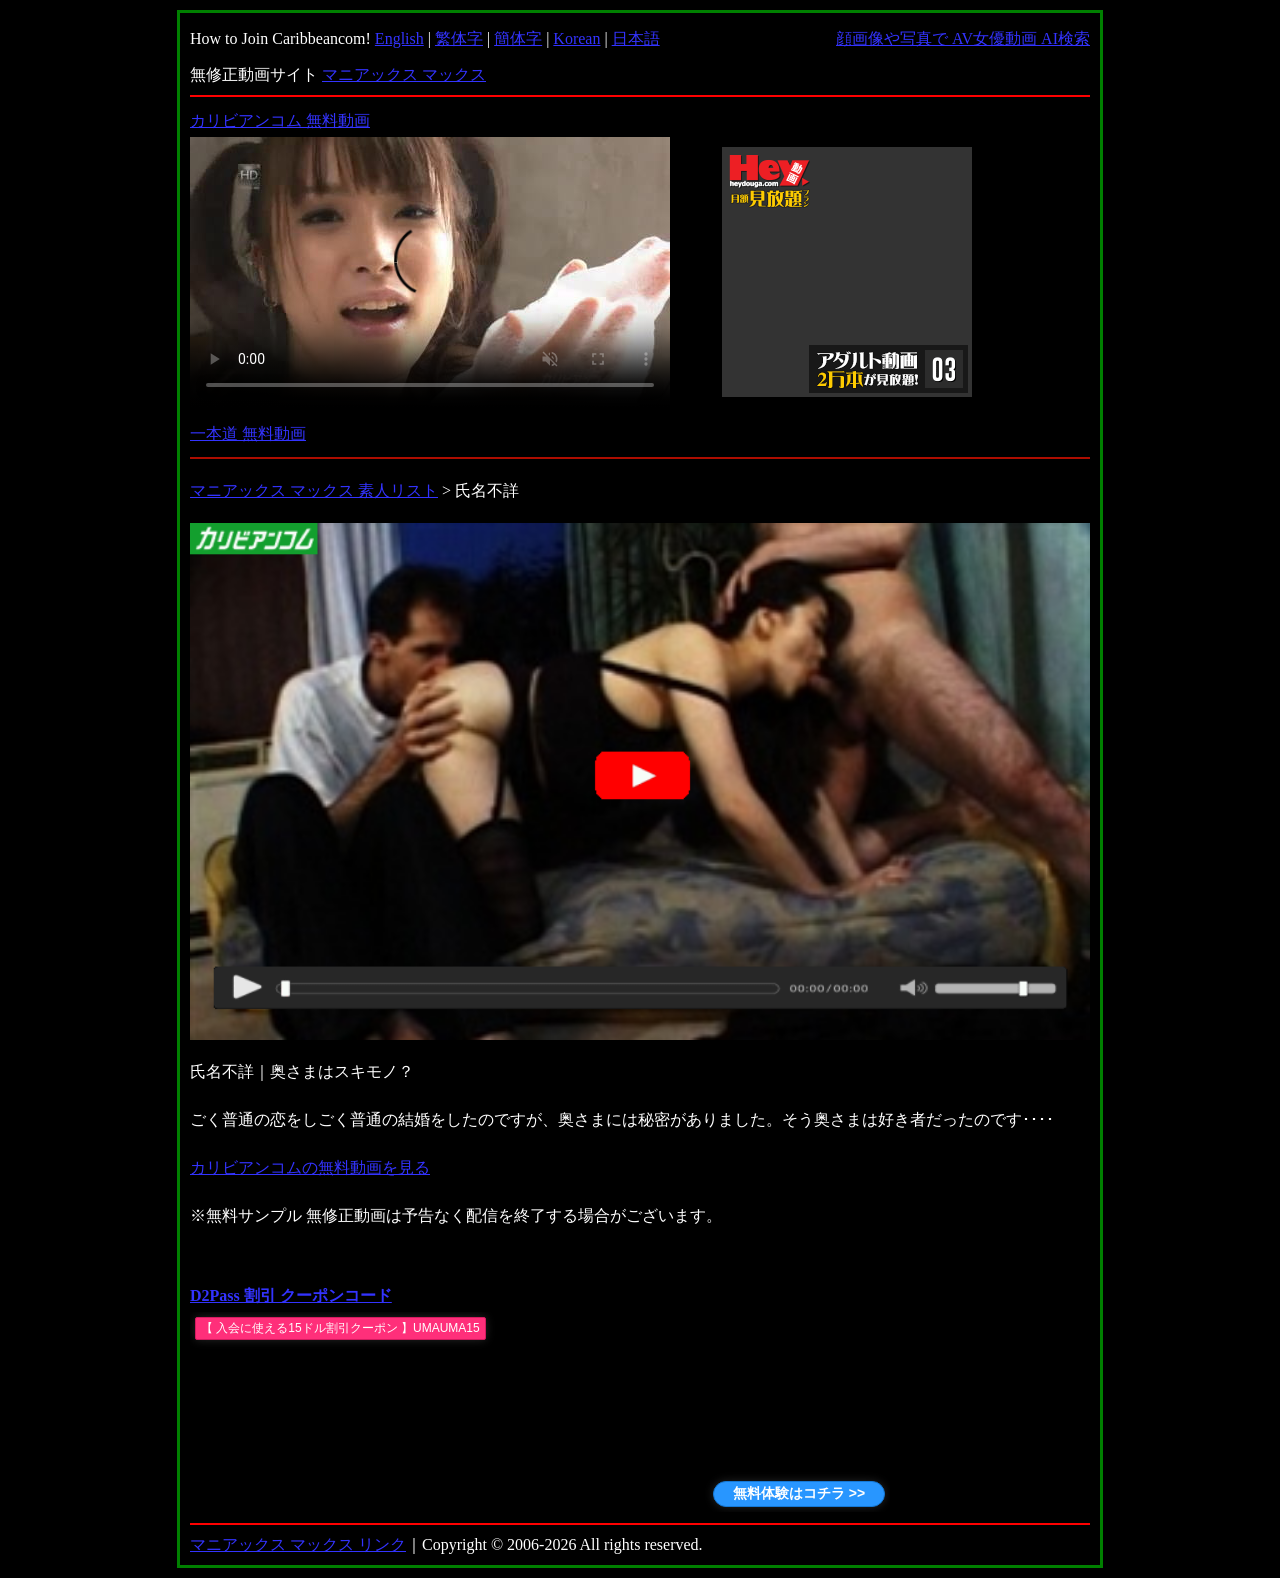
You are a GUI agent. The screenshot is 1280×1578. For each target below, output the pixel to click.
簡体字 (518, 38)
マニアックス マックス (404, 74)
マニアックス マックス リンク (298, 1544)
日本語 (636, 38)
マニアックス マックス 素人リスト (314, 490)
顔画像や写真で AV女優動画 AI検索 (963, 38)
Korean (576, 38)
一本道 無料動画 (248, 433)
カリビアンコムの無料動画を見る (310, 1167)
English (399, 38)
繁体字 (459, 38)
